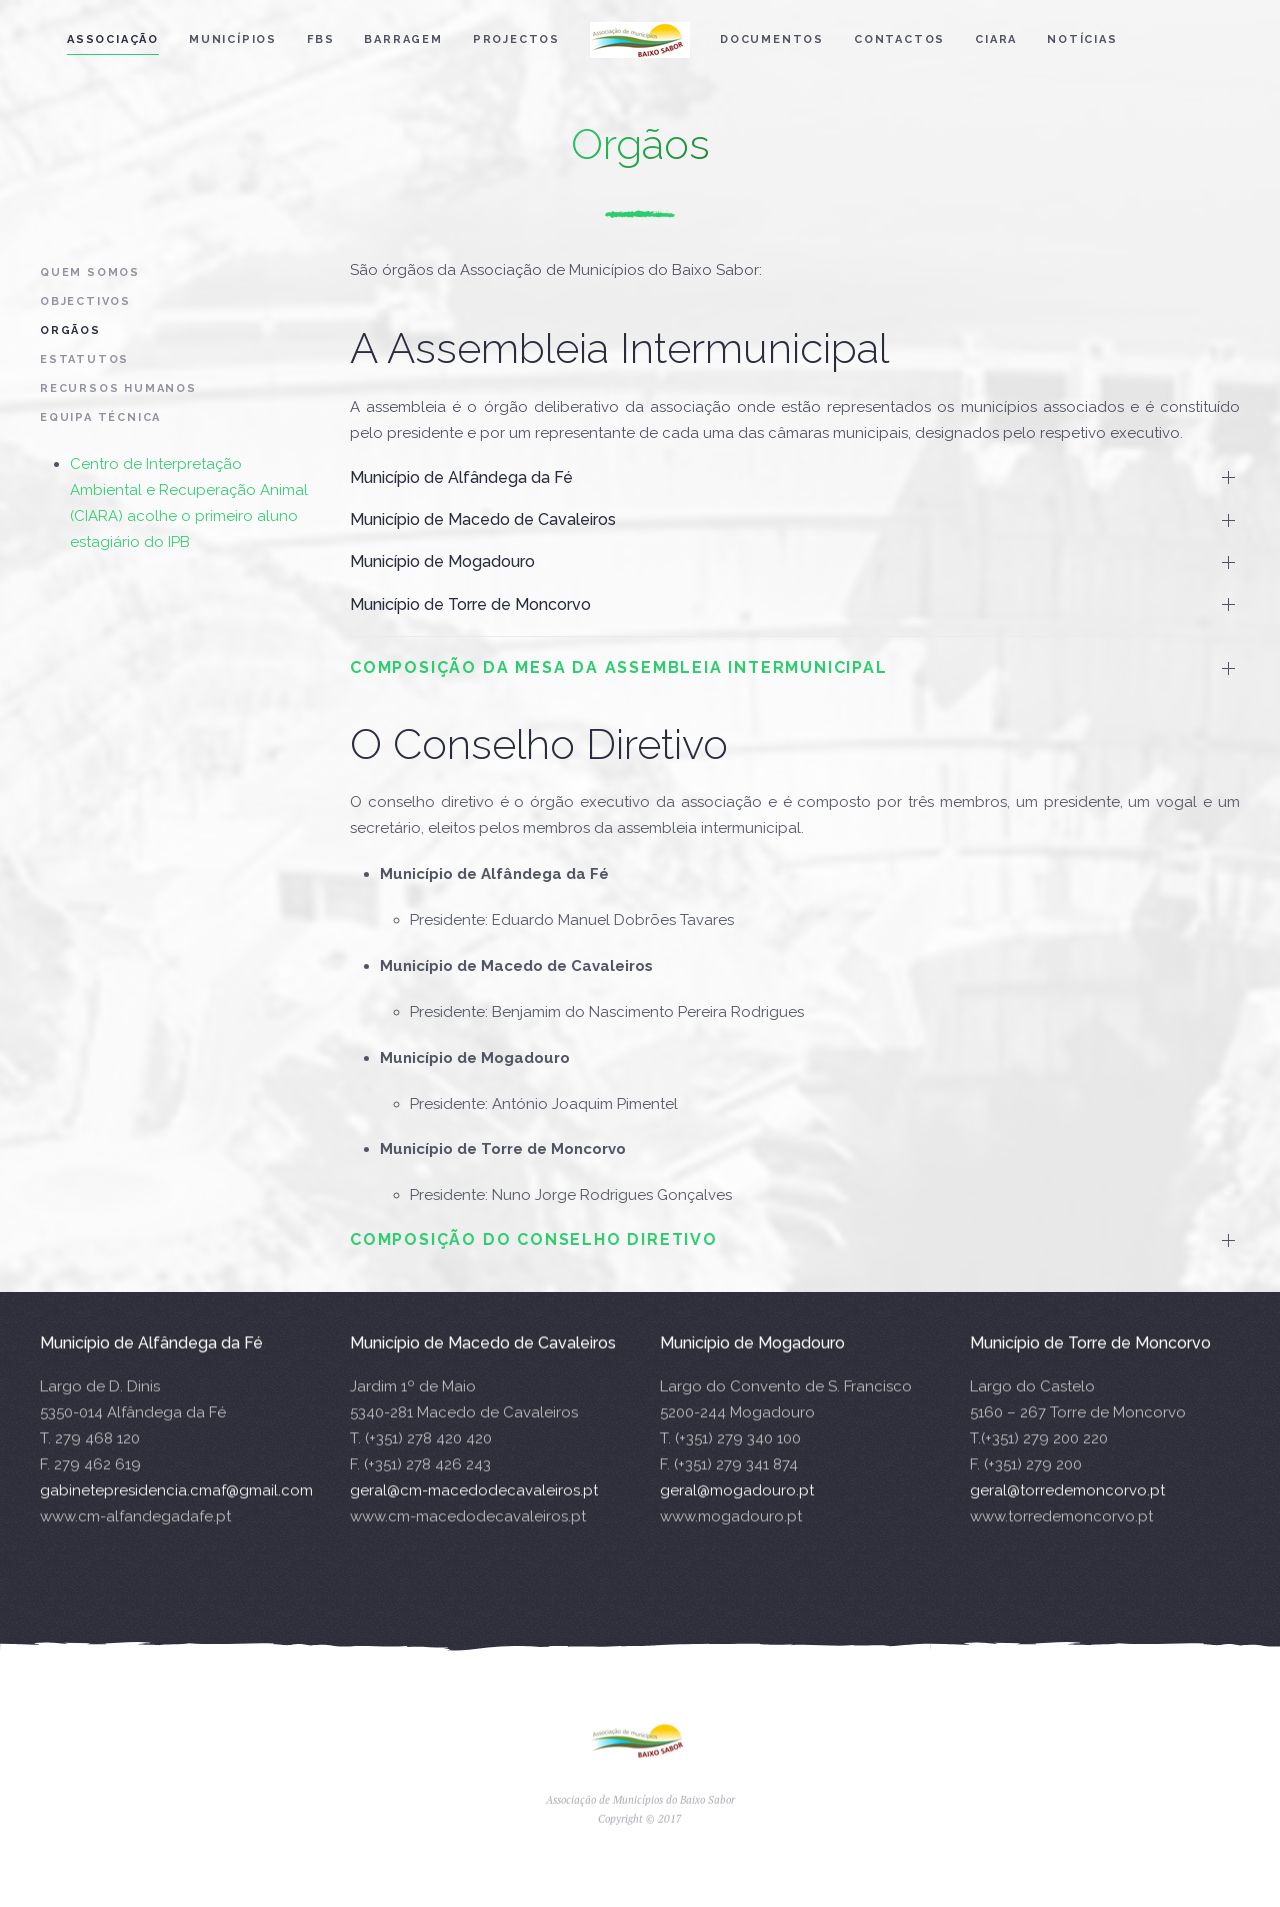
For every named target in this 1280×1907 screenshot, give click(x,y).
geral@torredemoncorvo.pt (1067, 1513)
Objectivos (85, 301)
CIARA (996, 39)
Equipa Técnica (100, 417)
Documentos (772, 39)
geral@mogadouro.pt (737, 1513)
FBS (320, 39)
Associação (113, 39)
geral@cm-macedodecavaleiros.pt (474, 1513)
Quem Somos (90, 272)
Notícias (1082, 39)
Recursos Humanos (118, 388)
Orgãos (70, 330)
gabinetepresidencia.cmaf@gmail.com (176, 1513)
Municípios (233, 39)
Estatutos (84, 359)
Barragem (403, 39)
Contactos (899, 39)
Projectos (516, 39)
